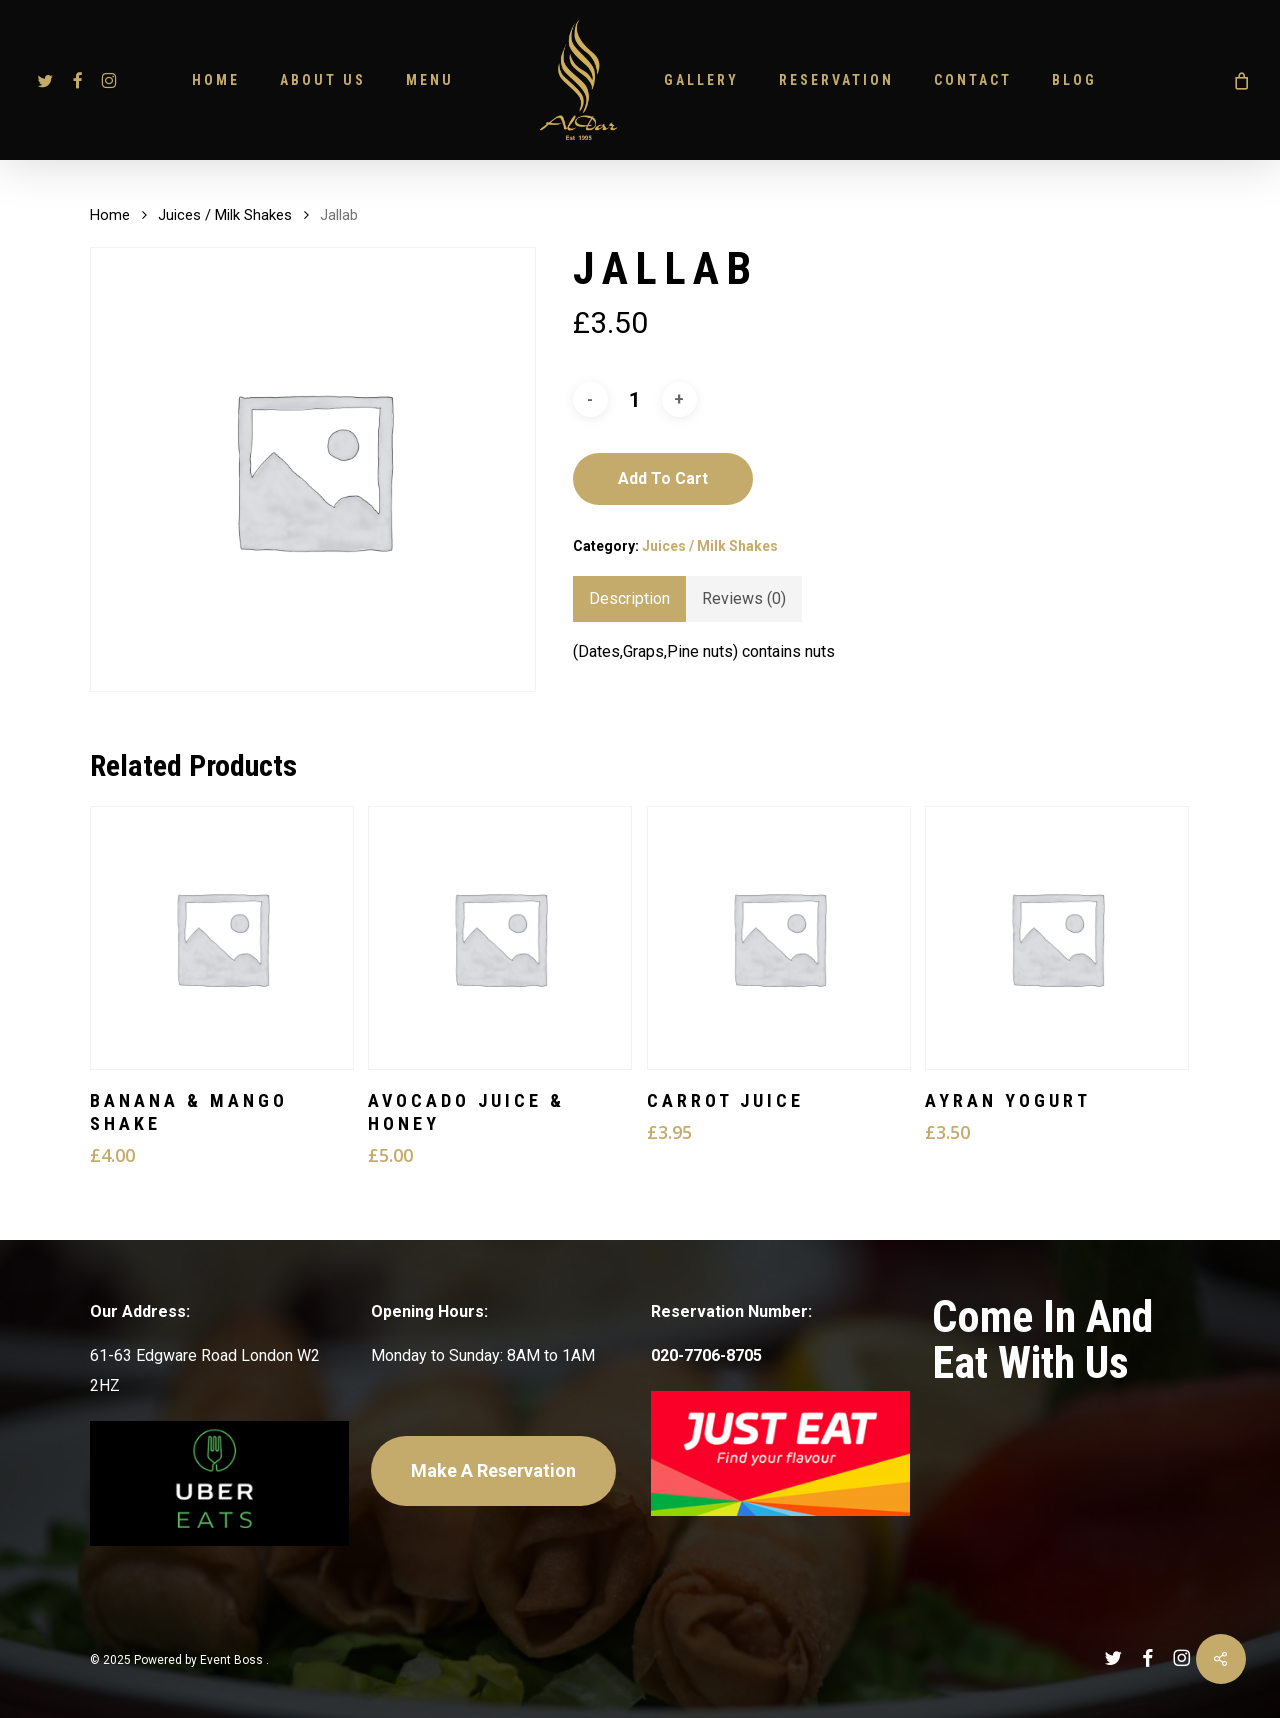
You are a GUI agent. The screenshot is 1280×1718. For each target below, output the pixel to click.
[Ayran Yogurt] (1057, 938)
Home (110, 215)
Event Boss (233, 1660)
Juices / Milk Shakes (225, 215)
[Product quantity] (635, 400)
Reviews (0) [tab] (744, 598)
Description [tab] (629, 598)
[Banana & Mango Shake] (222, 938)
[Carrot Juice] (779, 938)
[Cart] (1240, 80)
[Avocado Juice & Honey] (500, 938)
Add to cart (663, 478)
